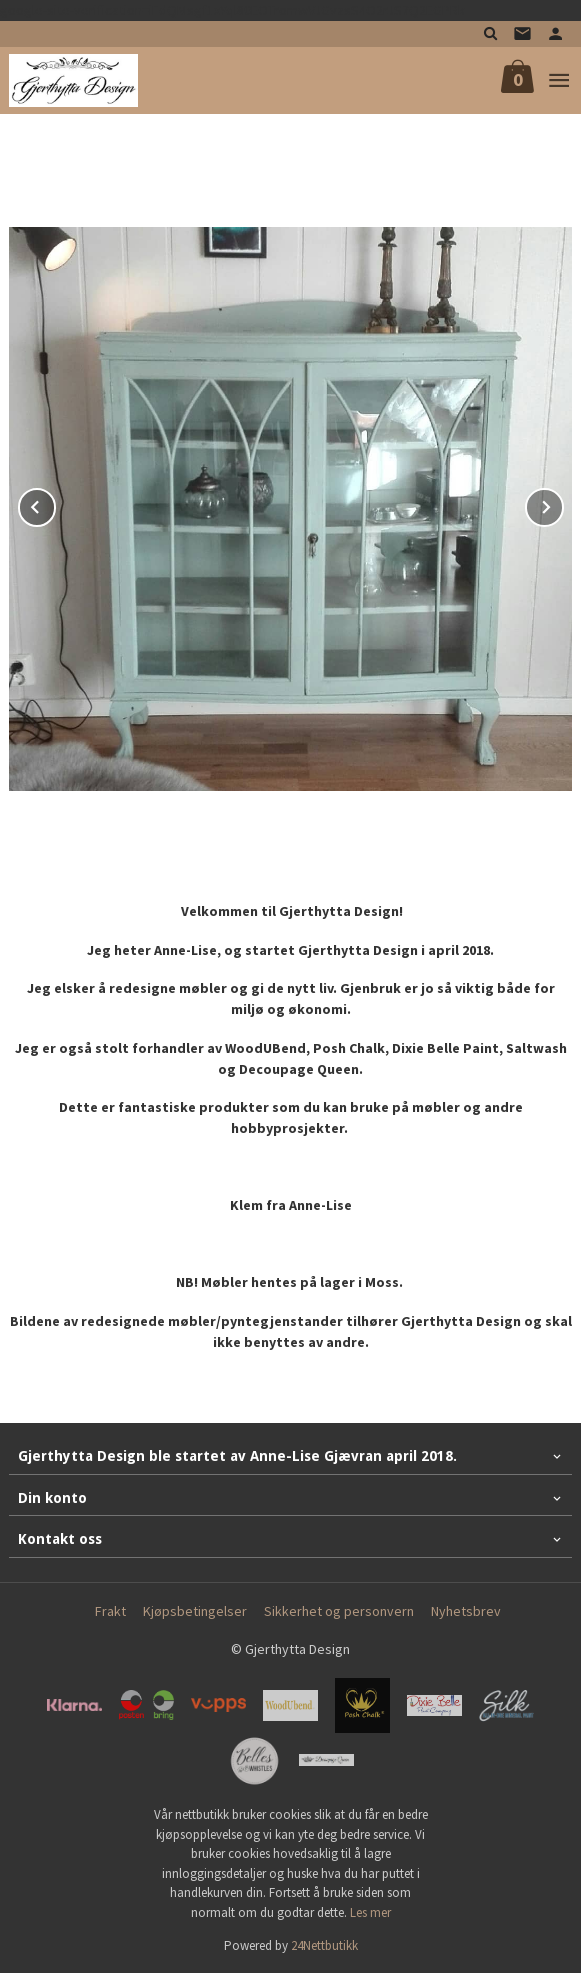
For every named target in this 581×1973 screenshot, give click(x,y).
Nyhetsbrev (466, 1611)
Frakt (110, 1611)
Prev (55, 504)
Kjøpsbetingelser (195, 1611)
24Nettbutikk (324, 1945)
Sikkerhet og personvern (339, 1611)
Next (563, 504)
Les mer (370, 1912)
